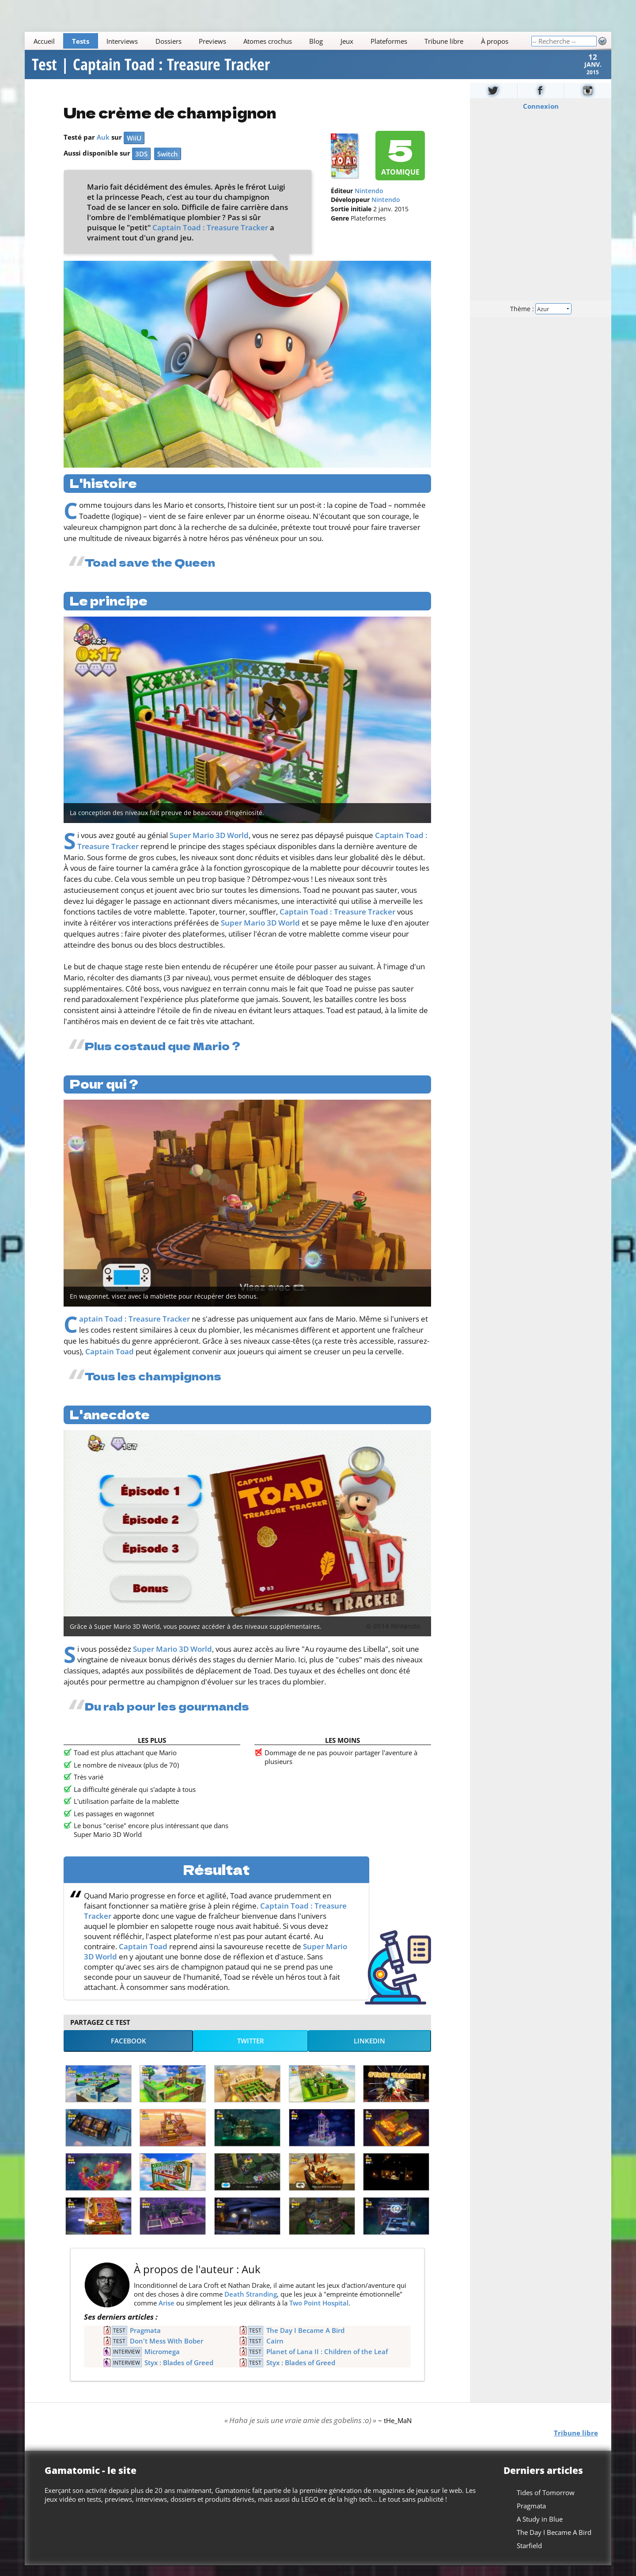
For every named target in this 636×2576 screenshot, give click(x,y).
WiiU (134, 148)
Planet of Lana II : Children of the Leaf (327, 2362)
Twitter (250, 2051)
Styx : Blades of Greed (178, 2373)
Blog (316, 41)
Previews (212, 41)
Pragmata (145, 2340)
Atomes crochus (267, 41)
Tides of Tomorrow (546, 2502)
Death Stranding (250, 2304)
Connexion (541, 116)
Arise (166, 2313)
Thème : (540, 319)
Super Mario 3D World (209, 846)
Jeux (347, 41)
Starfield (529, 2555)
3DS (141, 164)
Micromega (162, 2362)
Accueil (44, 41)
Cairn (275, 2351)
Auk (103, 147)
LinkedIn (369, 2051)
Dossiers (168, 41)
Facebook (128, 2051)
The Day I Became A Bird (305, 2340)
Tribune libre (443, 41)
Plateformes (389, 41)
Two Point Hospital (318, 2313)
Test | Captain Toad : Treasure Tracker (151, 70)
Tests (80, 41)
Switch (167, 164)
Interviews (122, 41)
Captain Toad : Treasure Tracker (210, 238)
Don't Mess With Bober (166, 2351)
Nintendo (369, 202)
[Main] (278, 41)
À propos (494, 41)
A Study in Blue (540, 2529)
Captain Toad (109, 1362)
